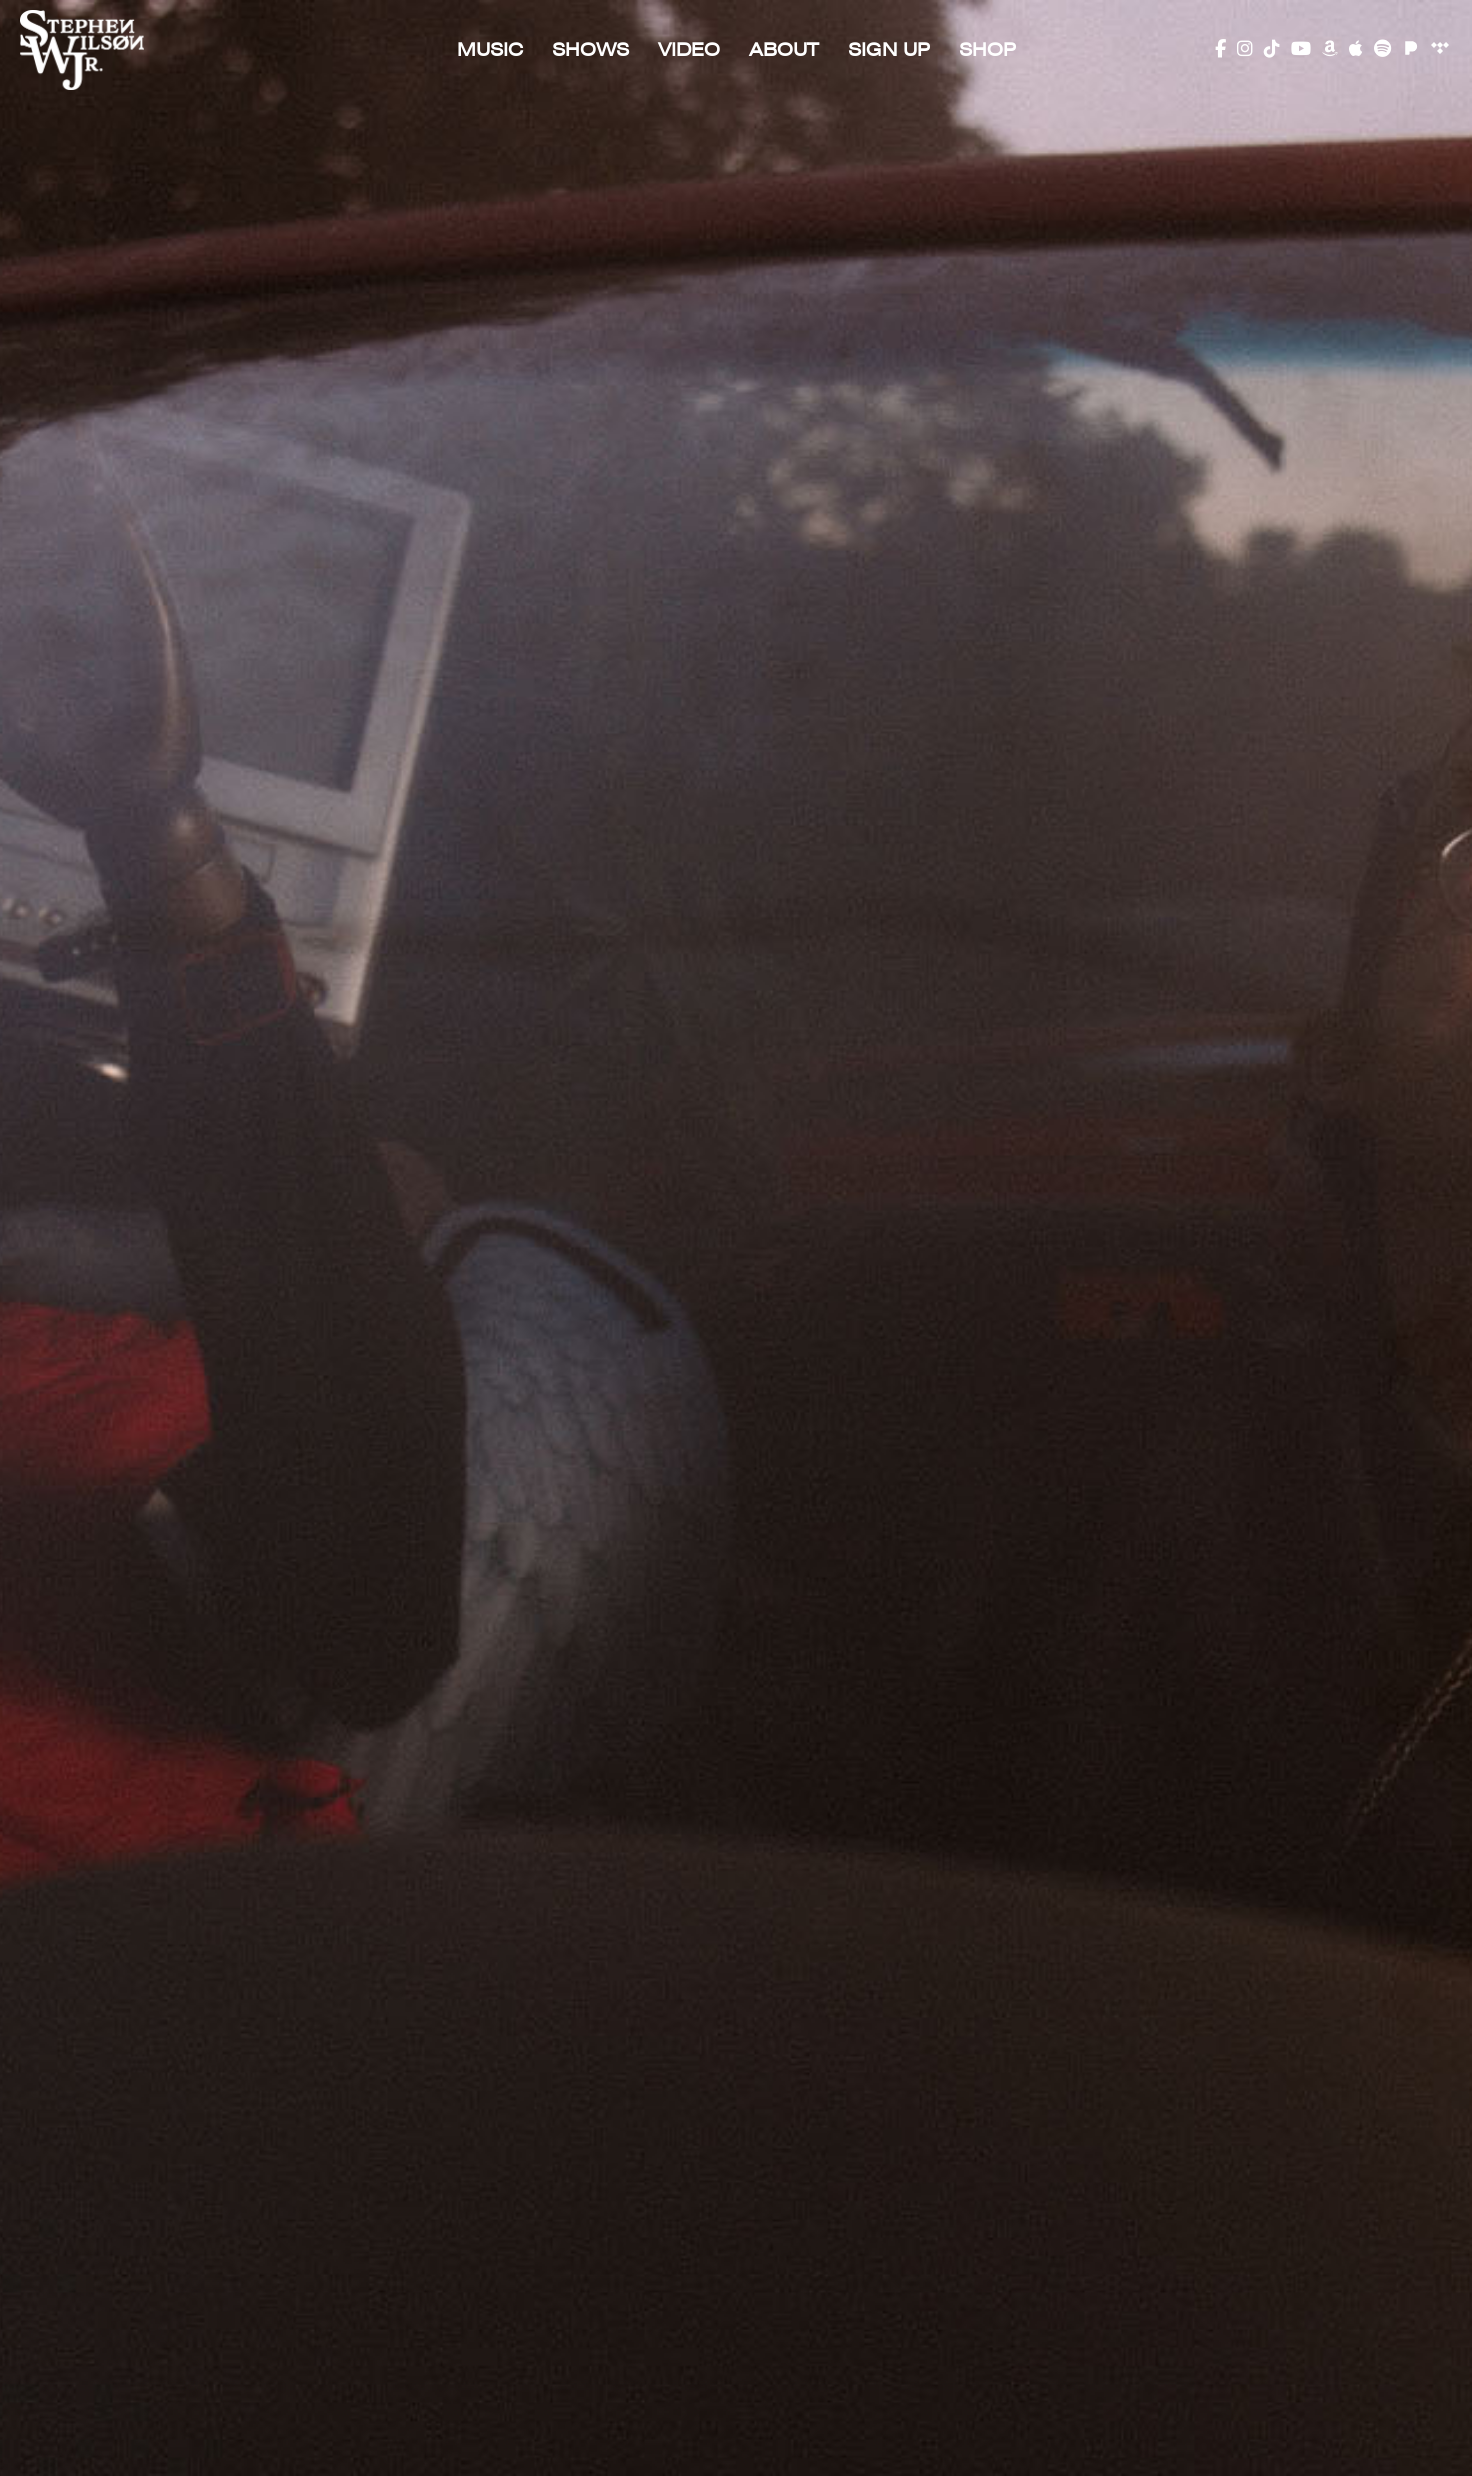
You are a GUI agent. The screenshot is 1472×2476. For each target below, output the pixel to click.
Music (490, 49)
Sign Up (889, 49)
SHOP (987, 49)
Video (689, 49)
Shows (590, 49)
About (784, 49)
